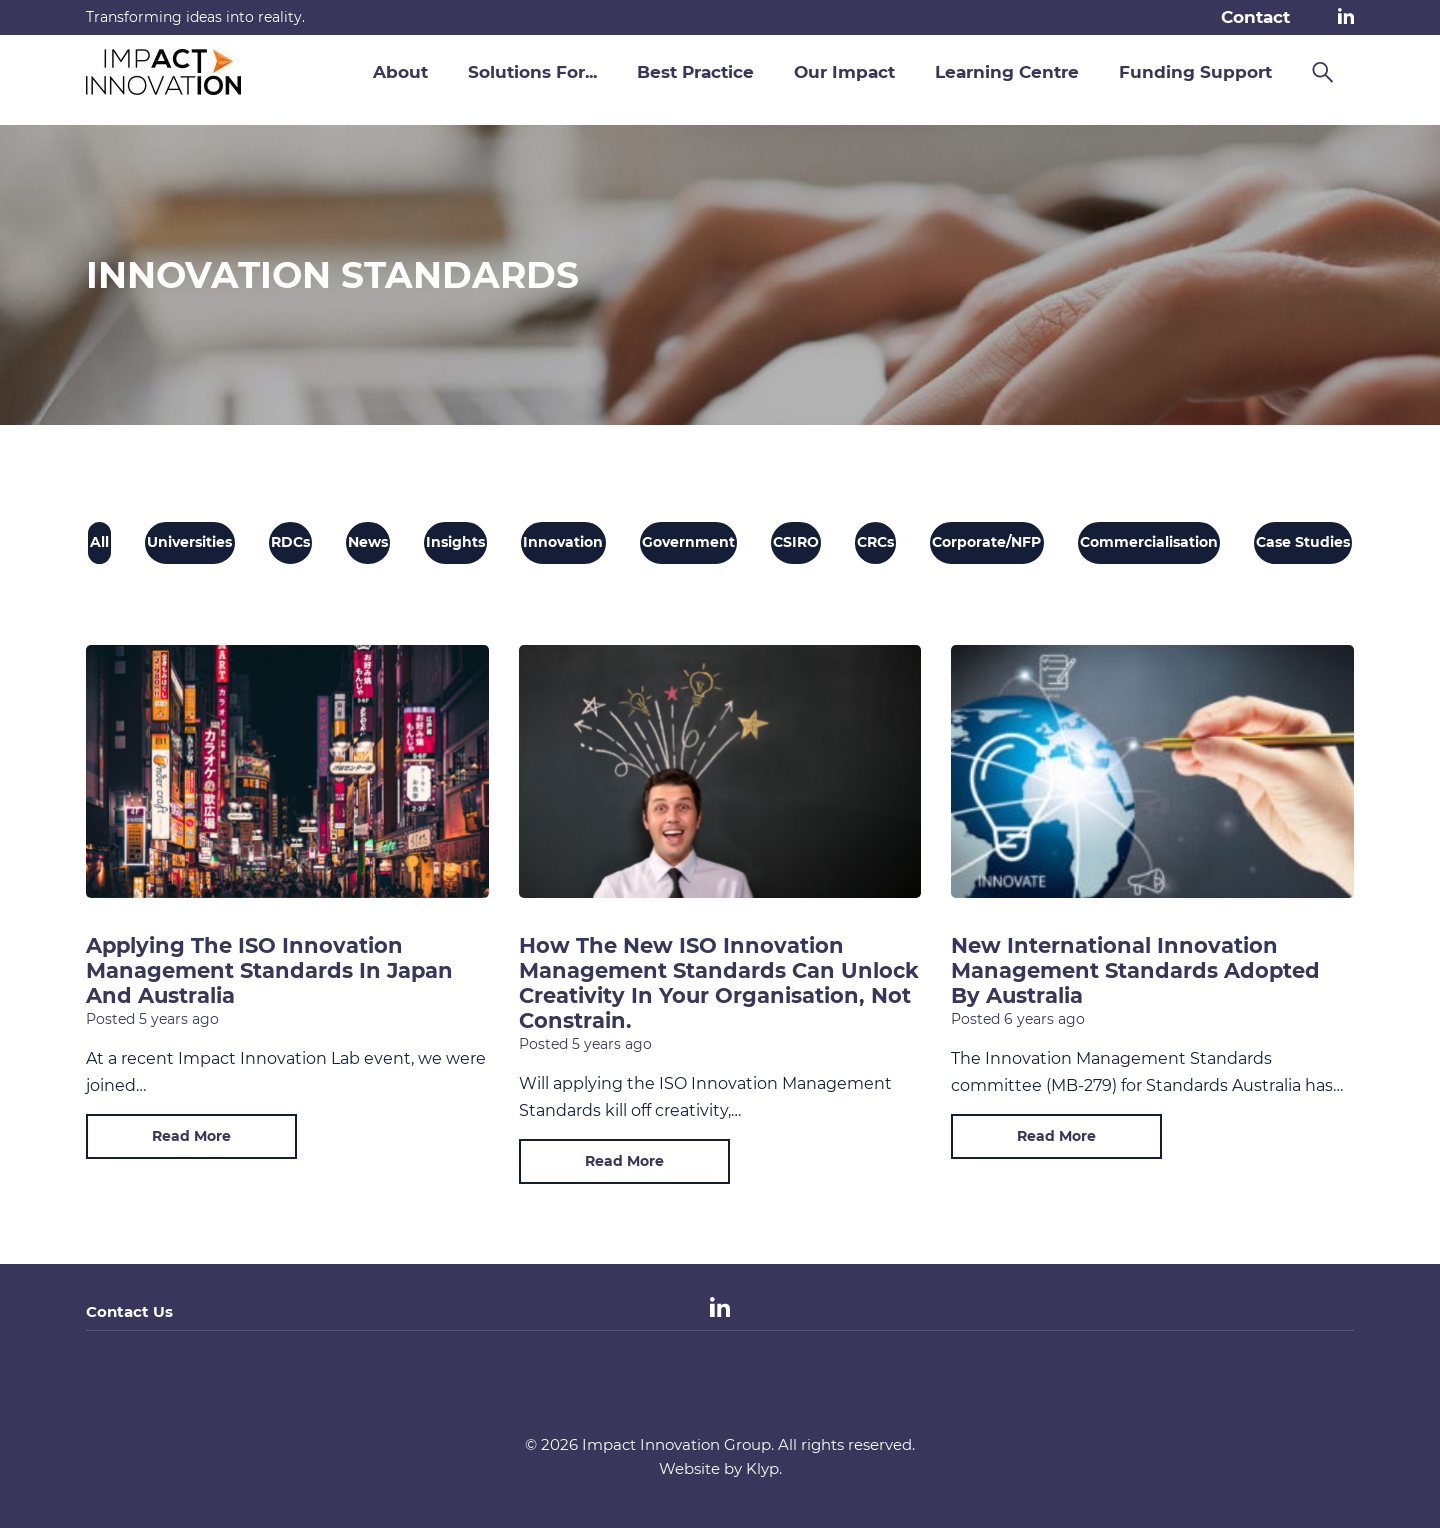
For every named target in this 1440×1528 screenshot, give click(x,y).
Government (688, 542)
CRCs (875, 542)
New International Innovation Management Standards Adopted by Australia (1135, 970)
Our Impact (844, 72)
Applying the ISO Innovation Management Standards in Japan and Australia (269, 970)
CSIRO (796, 542)
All (99, 542)
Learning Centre (1007, 72)
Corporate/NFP (986, 542)
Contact (1255, 17)
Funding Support (1195, 72)
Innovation (563, 542)
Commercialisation (1149, 542)
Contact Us (129, 1311)
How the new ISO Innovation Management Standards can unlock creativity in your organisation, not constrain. (719, 983)
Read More (191, 1136)
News (368, 542)
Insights (455, 542)
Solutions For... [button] (532, 72)
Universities (189, 542)
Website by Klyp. (720, 1468)
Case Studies (1303, 542)
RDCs (290, 542)
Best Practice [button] (695, 72)
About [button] (400, 72)
